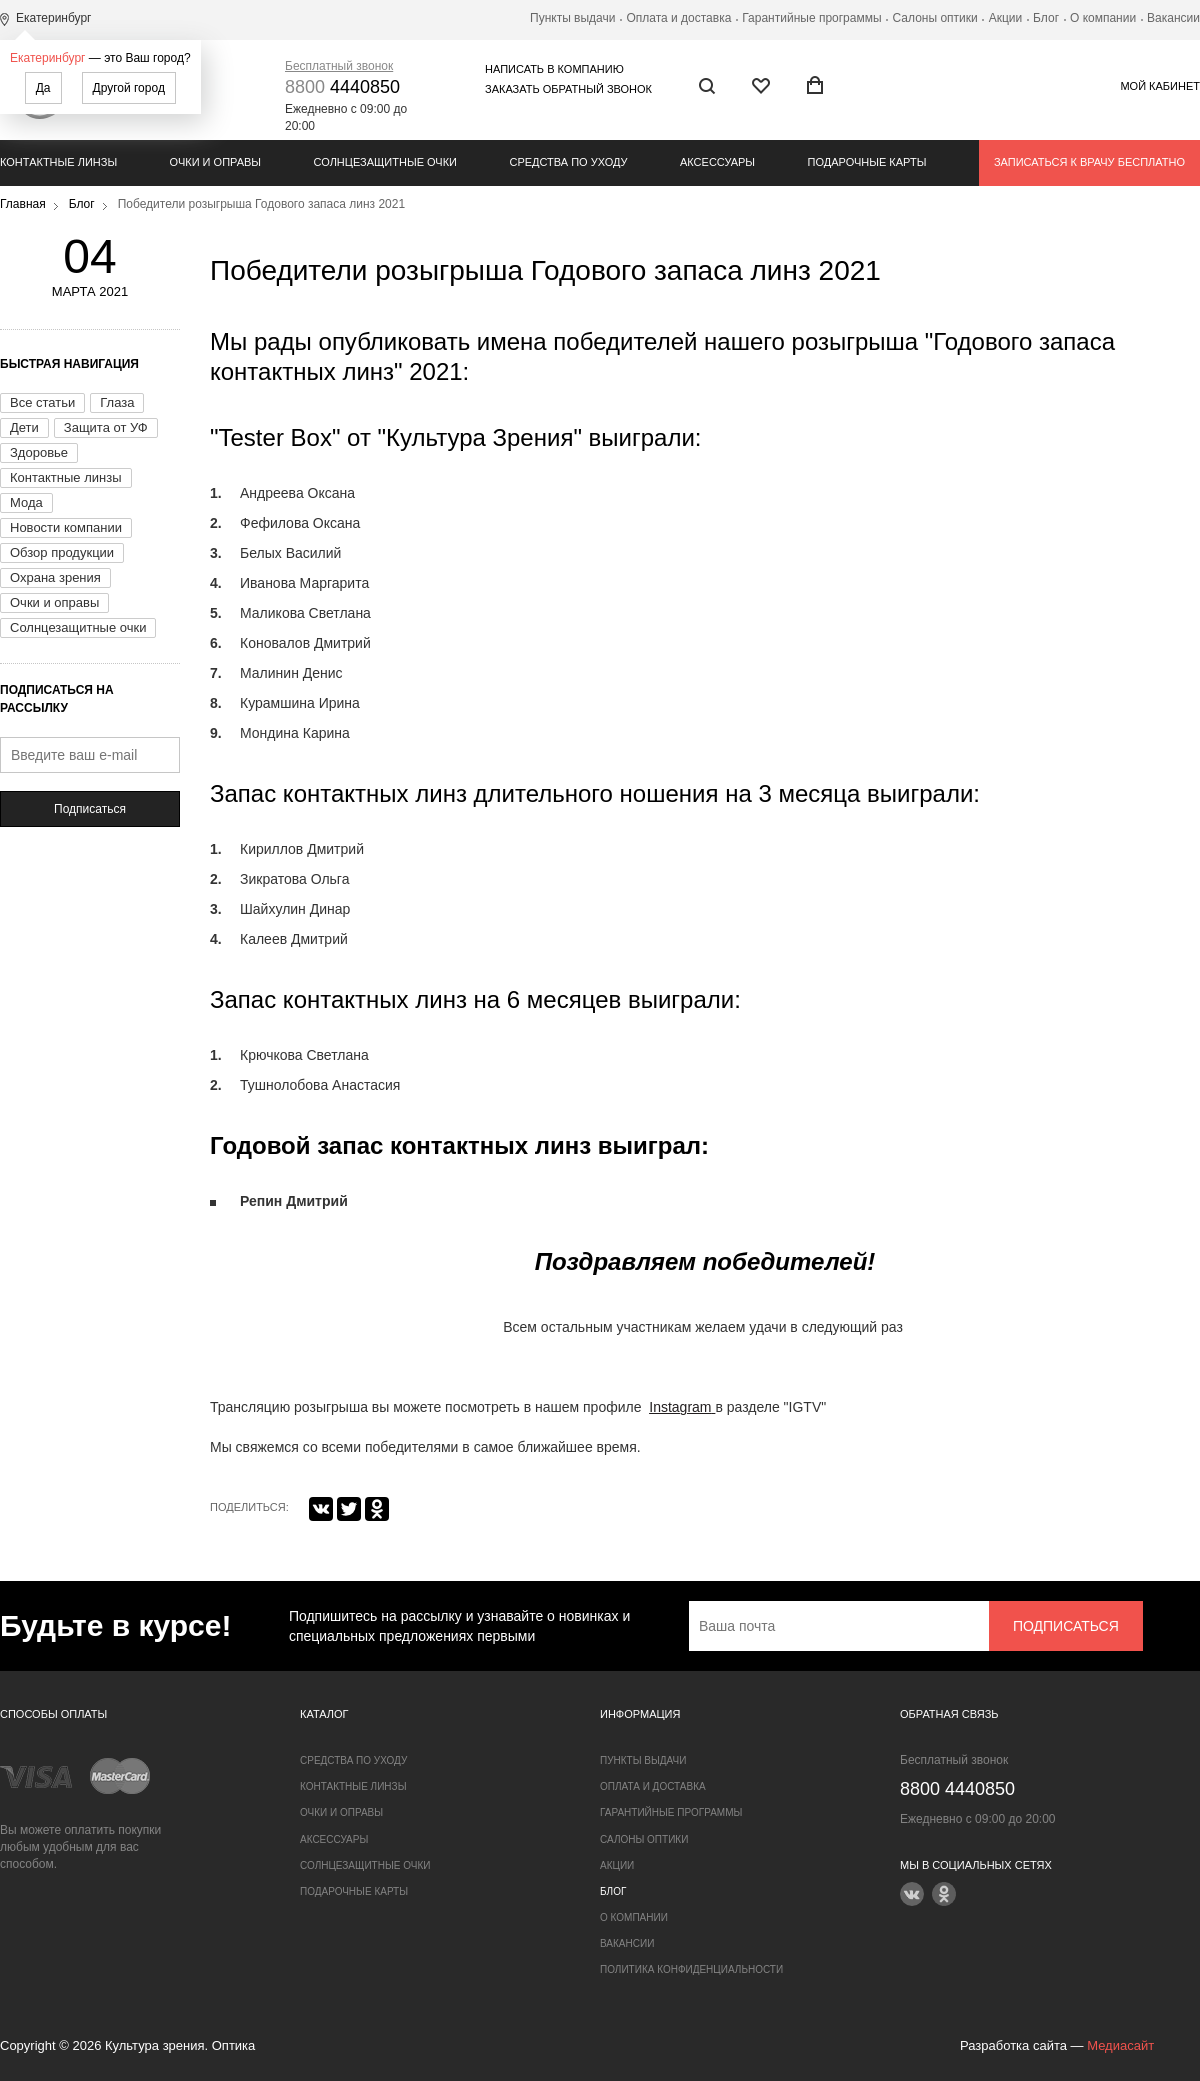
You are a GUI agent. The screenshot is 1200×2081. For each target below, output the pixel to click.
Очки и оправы (215, 162)
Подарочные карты (867, 162)
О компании (1103, 18)
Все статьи (42, 402)
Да (43, 88)
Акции (1006, 18)
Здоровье (39, 452)
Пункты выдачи (572, 18)
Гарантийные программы (811, 18)
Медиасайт (1120, 2045)
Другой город (129, 88)
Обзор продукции (62, 552)
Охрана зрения (55, 577)
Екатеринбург (48, 58)
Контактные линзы (58, 162)
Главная (23, 204)
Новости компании (66, 527)
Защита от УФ (106, 427)
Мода (26, 502)
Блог (1046, 18)
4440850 (342, 87)
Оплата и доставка (678, 18)
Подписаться (90, 809)
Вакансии (1173, 18)
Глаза (117, 402)
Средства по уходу (568, 162)
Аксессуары (717, 162)
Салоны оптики (935, 18)
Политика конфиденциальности (691, 1969)
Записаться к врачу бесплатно (1089, 162)
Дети (24, 427)
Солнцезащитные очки (385, 162)
